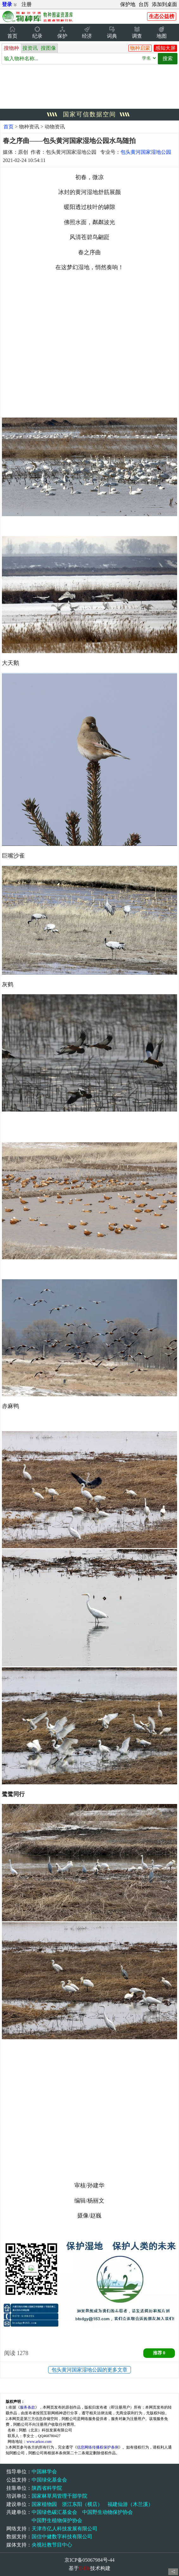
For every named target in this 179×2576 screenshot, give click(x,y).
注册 (27, 4)
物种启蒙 (140, 48)
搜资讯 (30, 48)
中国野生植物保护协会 (57, 2520)
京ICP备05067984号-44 (89, 2560)
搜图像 (48, 48)
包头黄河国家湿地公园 (145, 152)
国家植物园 (44, 2504)
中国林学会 (44, 2471)
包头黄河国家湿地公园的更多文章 (89, 2369)
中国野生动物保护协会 (107, 2512)
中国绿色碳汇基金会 (54, 2512)
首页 (8, 126)
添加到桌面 (164, 4)
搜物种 (11, 48)
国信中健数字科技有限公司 (62, 2536)
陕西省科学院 (47, 2488)
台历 (144, 4)
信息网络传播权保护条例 (98, 2447)
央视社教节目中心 (52, 2544)
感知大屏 (165, 48)
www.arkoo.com (39, 2441)
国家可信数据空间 (89, 114)
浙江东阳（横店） (82, 2504)
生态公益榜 (161, 16)
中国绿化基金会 (49, 2479)
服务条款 (27, 2407)
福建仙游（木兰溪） (130, 2504)
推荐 (159, 2353)
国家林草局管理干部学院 (59, 2496)
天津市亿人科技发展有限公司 (64, 2528)
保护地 (127, 4)
